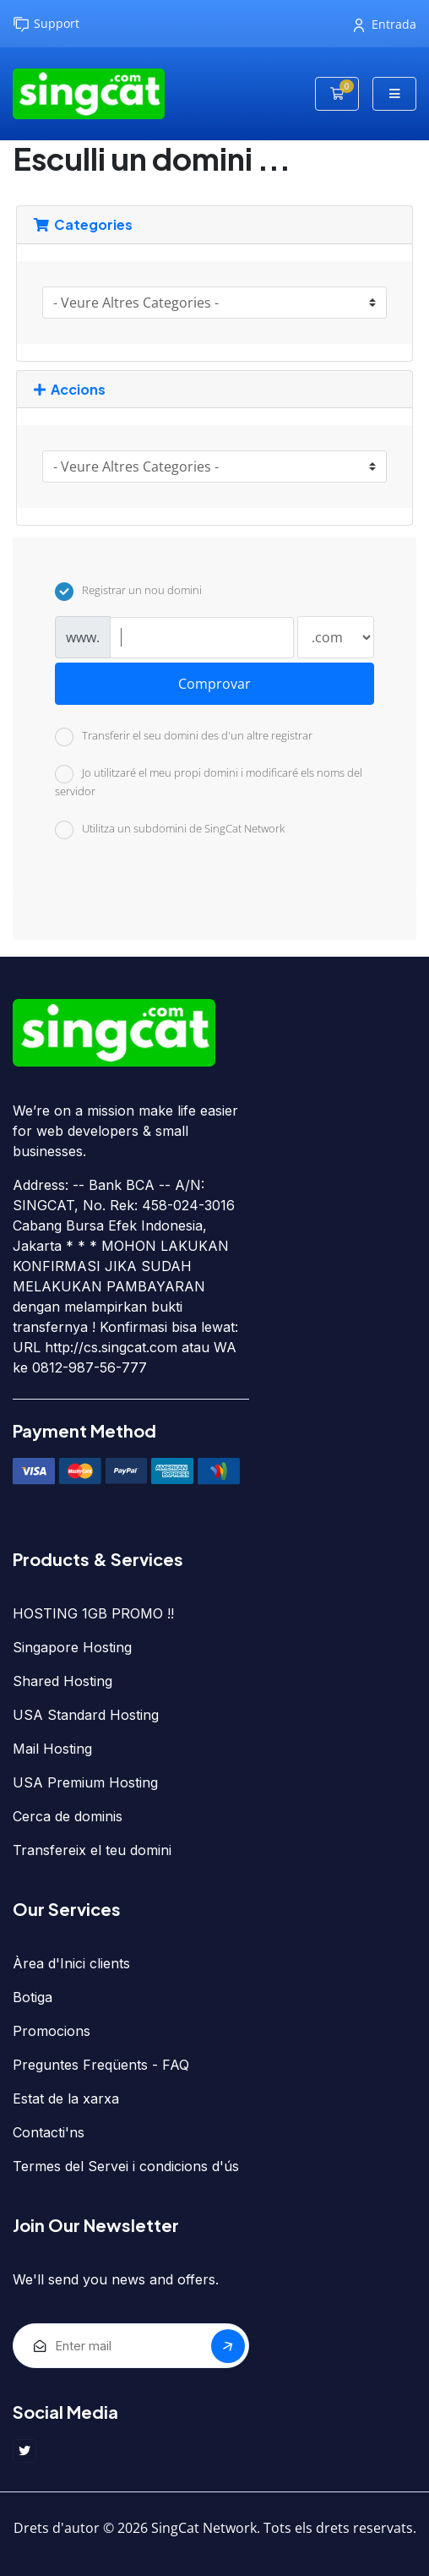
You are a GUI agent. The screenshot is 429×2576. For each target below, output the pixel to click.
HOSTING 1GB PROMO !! (93, 1613)
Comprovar (214, 683)
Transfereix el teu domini (92, 1850)
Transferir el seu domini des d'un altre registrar (183, 737)
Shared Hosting (62, 1681)
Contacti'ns (48, 2132)
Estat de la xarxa (66, 2098)
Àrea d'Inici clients (71, 1963)
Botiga (32, 1997)
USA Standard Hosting (86, 1714)
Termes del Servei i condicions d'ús (126, 2166)
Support (46, 24)
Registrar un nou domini (128, 591)
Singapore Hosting (72, 1647)
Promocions (51, 2030)
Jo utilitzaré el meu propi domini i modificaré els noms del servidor (208, 782)
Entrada (385, 24)
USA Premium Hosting (85, 1782)
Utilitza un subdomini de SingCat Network (170, 830)
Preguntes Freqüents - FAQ (101, 2064)
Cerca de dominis (67, 1816)
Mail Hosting (52, 1748)
